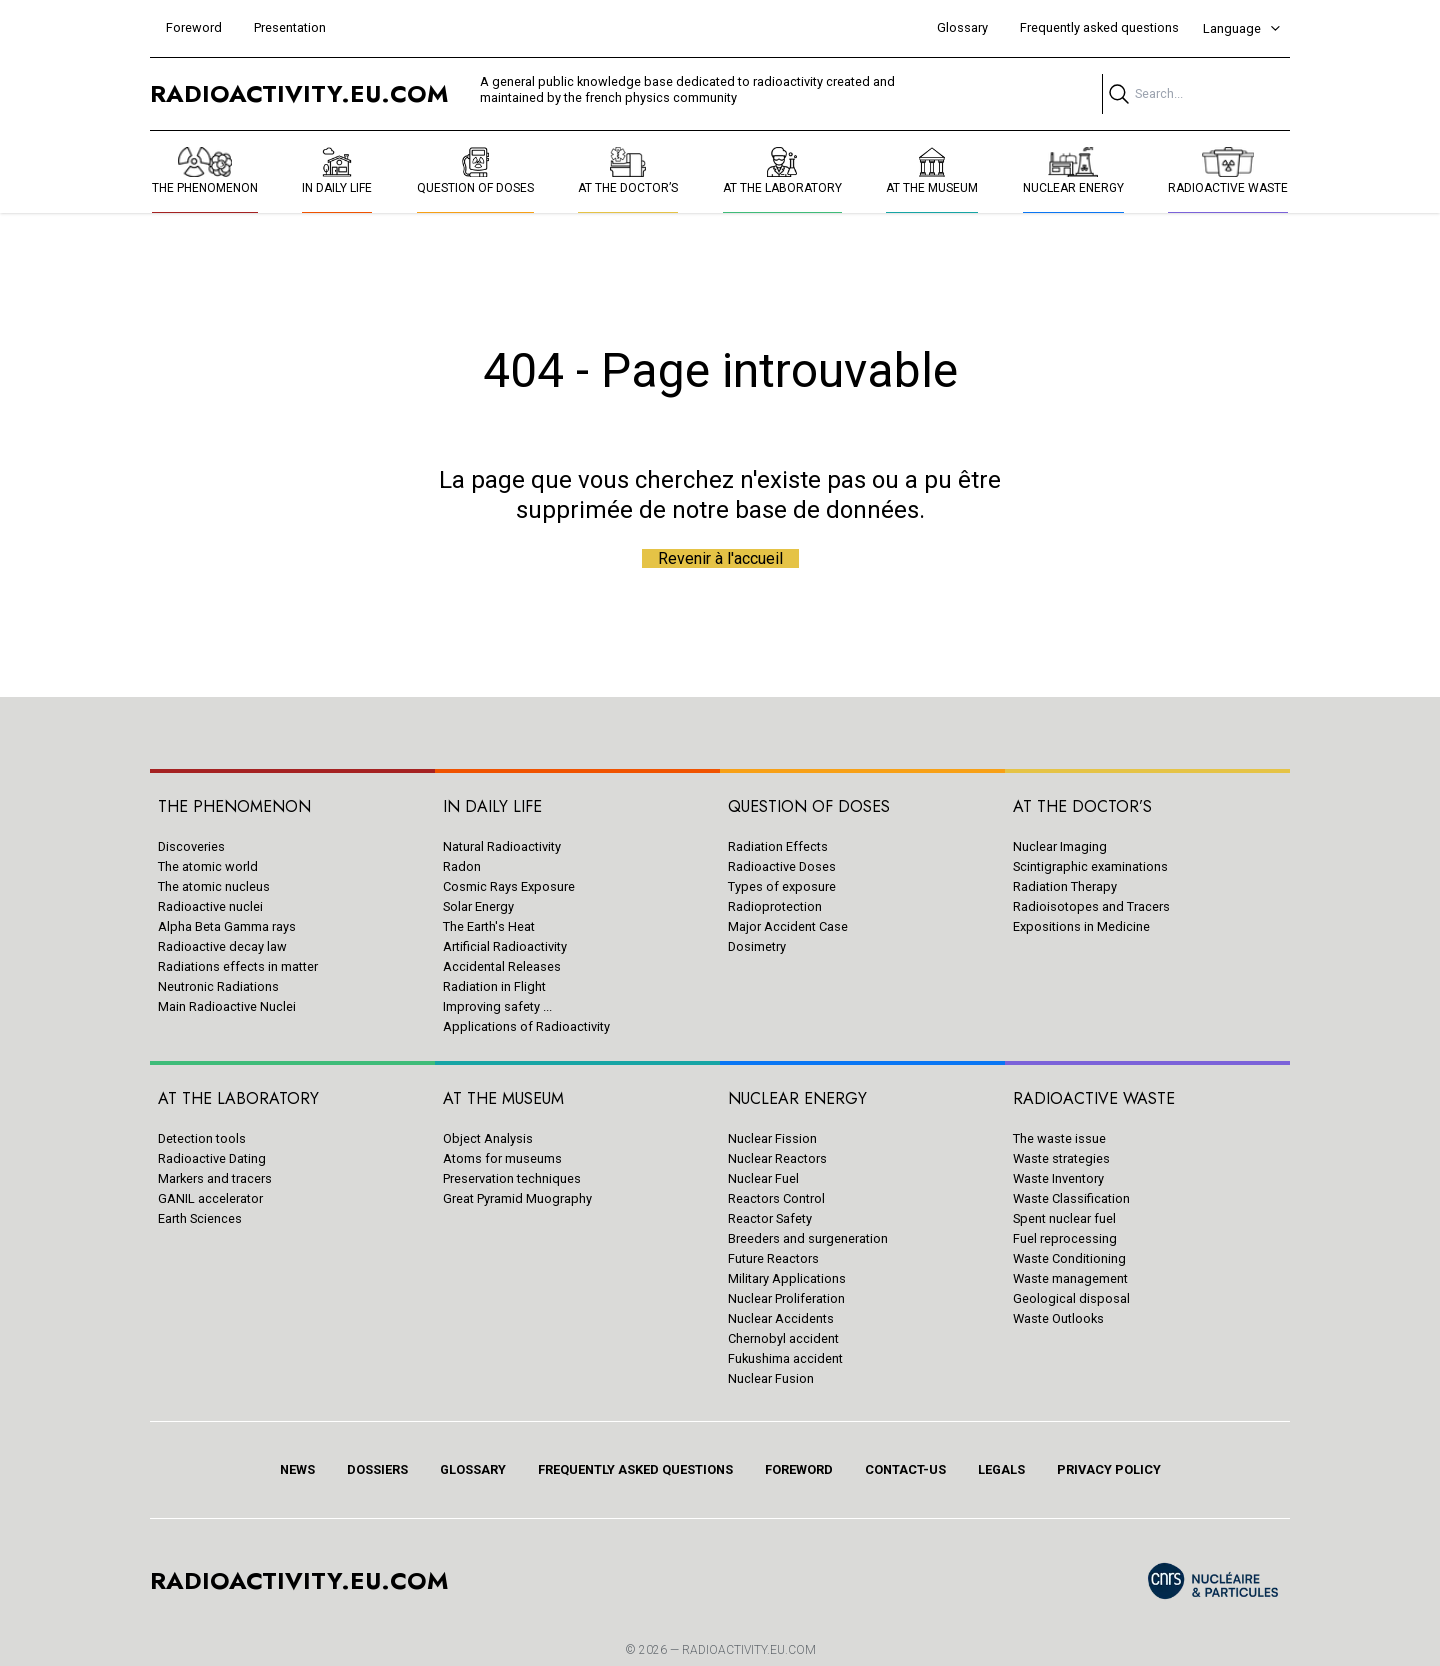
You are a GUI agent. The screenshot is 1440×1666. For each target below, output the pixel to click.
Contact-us (905, 1469)
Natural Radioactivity (502, 846)
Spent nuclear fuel (1064, 1218)
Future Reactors (773, 1258)
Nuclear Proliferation (786, 1298)
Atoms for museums (502, 1158)
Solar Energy (478, 906)
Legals (1001, 1469)
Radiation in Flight (494, 986)
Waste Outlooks (1058, 1318)
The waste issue (1059, 1138)
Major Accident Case (788, 926)
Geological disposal (1071, 1298)
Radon (462, 866)
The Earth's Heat (489, 926)
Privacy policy (1109, 1469)
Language (1242, 28)
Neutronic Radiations (218, 986)
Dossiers (377, 1469)
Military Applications (787, 1278)
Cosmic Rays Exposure (509, 886)
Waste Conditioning (1069, 1258)
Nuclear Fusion (771, 1378)
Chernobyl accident (783, 1338)
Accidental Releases (502, 966)
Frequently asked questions (1099, 27)
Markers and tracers (215, 1178)
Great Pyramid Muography (517, 1198)
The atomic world (208, 866)
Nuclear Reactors (777, 1158)
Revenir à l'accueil (720, 558)
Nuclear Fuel (763, 1178)
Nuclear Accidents (781, 1318)
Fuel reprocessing (1065, 1238)
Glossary (962, 27)
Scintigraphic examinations (1090, 866)
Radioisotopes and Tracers (1091, 906)
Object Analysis (488, 1138)
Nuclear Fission (772, 1138)
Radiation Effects (778, 846)
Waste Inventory (1058, 1178)
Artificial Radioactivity (505, 946)
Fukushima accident (785, 1358)
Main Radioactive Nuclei (227, 1006)
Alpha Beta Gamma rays (227, 926)
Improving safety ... (497, 1006)
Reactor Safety (770, 1218)
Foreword (194, 27)
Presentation (290, 27)
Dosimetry (757, 946)
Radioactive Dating (212, 1158)
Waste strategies (1061, 1158)
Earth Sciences (200, 1218)
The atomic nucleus (214, 886)
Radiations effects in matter (238, 966)
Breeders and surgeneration (808, 1238)
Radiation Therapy (1065, 886)
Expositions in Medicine (1081, 926)
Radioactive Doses (782, 866)
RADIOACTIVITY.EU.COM (749, 1650)
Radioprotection (775, 906)
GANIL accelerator (210, 1198)
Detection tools (202, 1138)
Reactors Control (776, 1198)
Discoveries (191, 846)
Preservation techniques (512, 1178)
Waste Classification (1071, 1198)
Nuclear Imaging (1060, 846)
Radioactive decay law (222, 946)
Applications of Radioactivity (526, 1026)
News (297, 1469)
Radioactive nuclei (210, 906)
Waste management (1070, 1278)
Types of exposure (782, 886)
